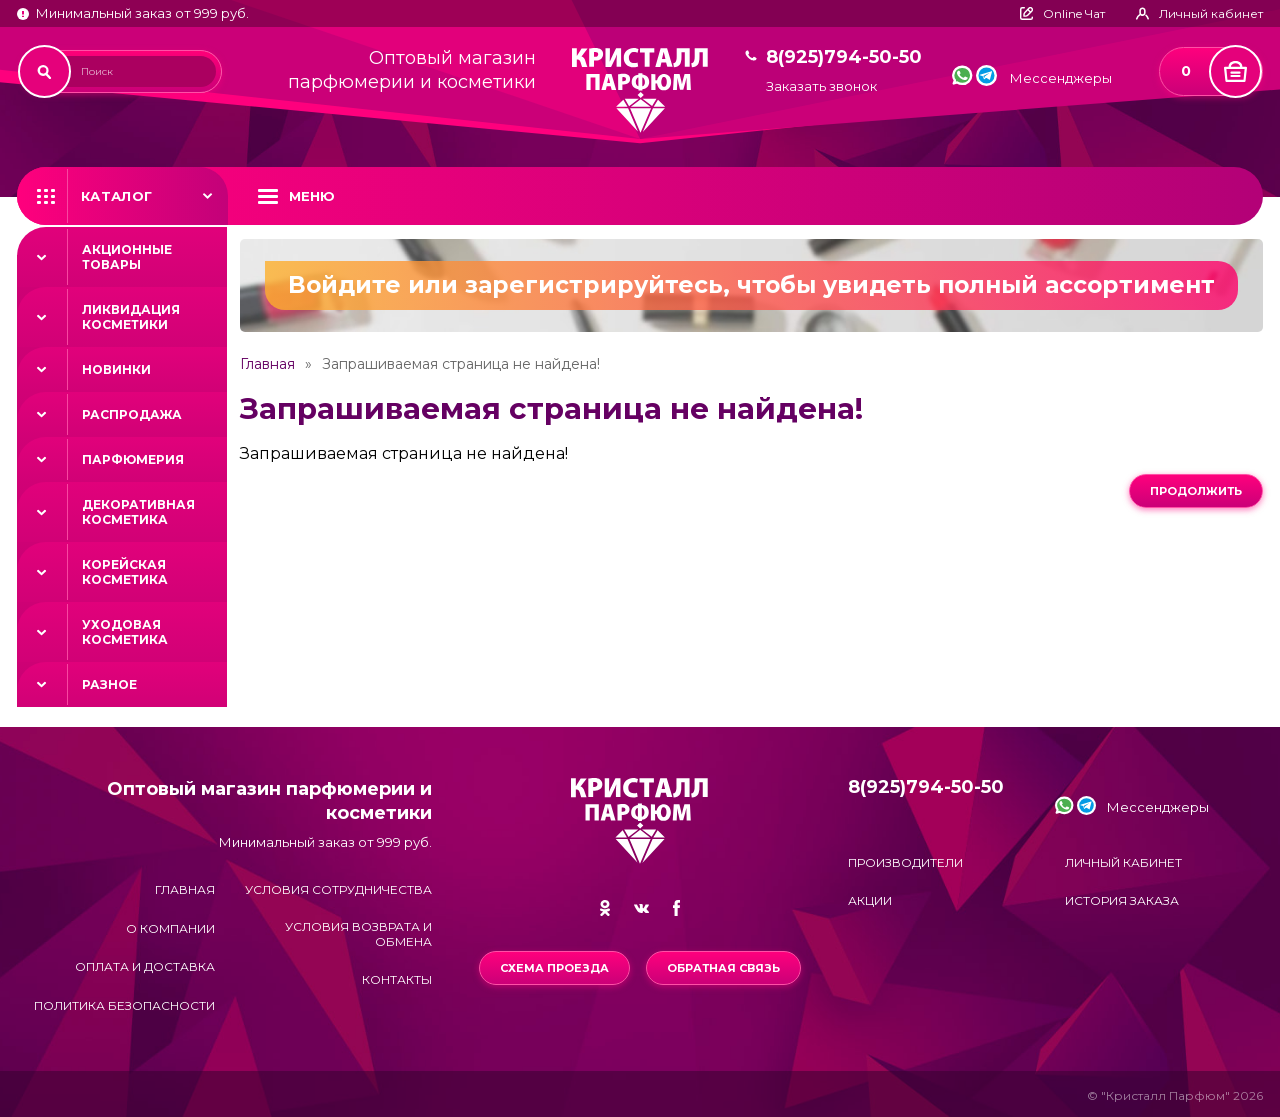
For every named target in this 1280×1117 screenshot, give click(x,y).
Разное (109, 684)
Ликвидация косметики (131, 317)
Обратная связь (723, 968)
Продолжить (1196, 491)
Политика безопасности (124, 1005)
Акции (870, 900)
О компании (170, 928)
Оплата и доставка (145, 966)
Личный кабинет (1123, 862)
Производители (905, 862)
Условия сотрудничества (338, 889)
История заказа (1122, 900)
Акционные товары (127, 257)
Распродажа (132, 414)
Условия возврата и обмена (358, 934)
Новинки (116, 369)
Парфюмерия (133, 459)
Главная (267, 364)
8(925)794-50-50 (844, 57)
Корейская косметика (125, 572)
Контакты (397, 979)
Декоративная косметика (138, 512)
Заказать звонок (821, 86)
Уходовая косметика (125, 632)
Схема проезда (554, 968)
